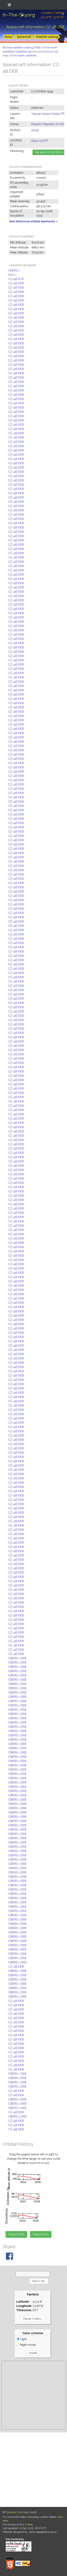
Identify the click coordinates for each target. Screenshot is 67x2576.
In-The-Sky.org (19, 14)
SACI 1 (12, 274)
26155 (35, 130)
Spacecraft (24, 36)
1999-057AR (39, 140)
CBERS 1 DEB (17, 1658)
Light (22, 2339)
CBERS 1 (14, 270)
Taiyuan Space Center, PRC (48, 113)
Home (8, 36)
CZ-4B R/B (16, 279)
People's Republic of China (48, 124)
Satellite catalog (47, 36)
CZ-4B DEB (16, 283)
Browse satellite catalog (18, 47)
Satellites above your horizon (35, 51)
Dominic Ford (14, 2512)
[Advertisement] (33, 2395)
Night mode (26, 2344)
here (30, 2524)
